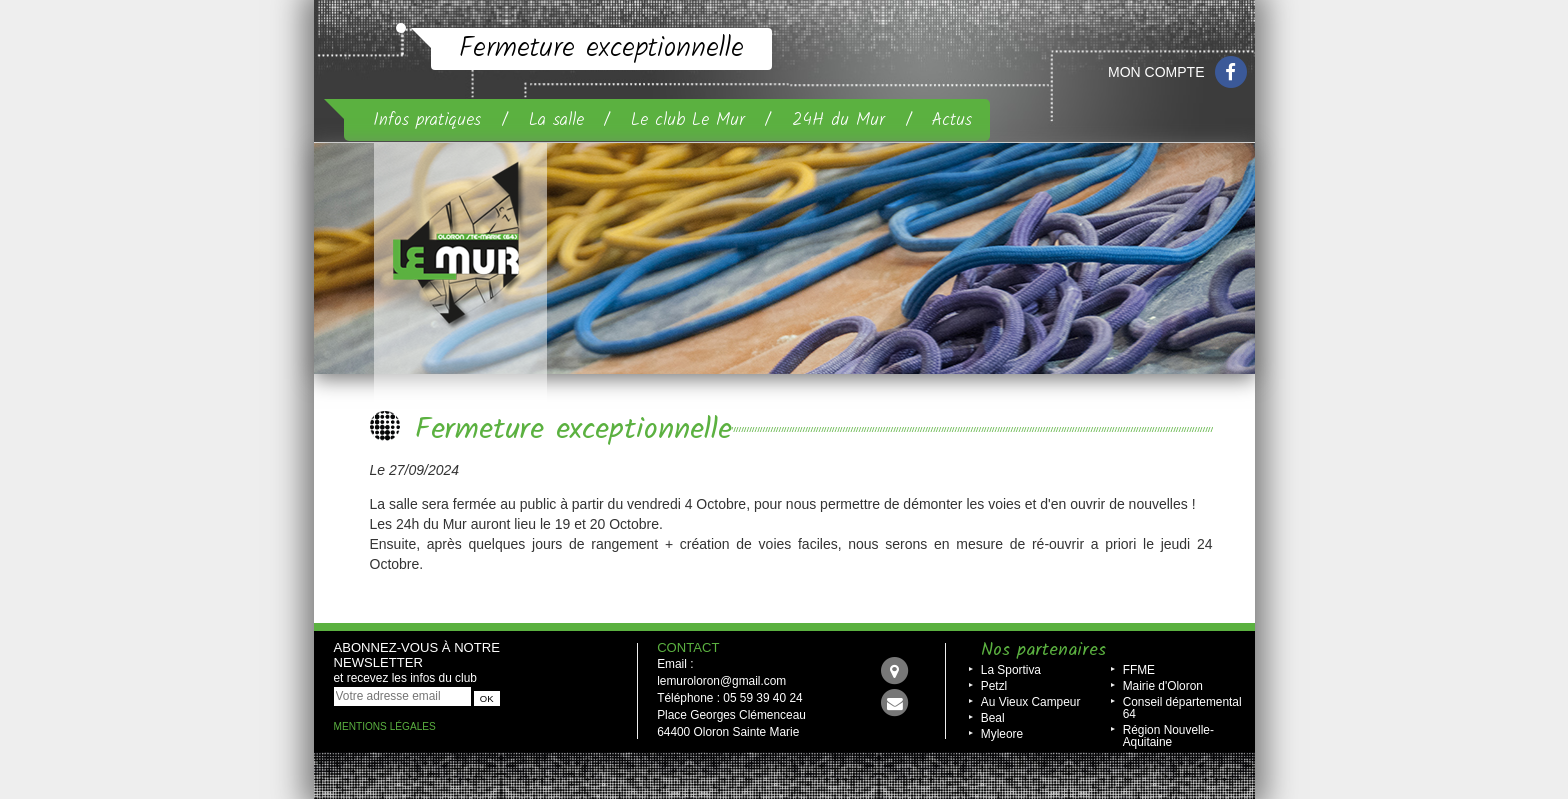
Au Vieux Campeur (1031, 702)
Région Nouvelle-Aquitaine (1168, 736)
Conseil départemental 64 (1182, 708)
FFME (1139, 670)
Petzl (994, 686)
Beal (993, 718)
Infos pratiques (427, 120)
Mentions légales (385, 726)
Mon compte (1156, 72)
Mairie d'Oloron (1163, 686)
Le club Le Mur (688, 120)
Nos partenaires (1043, 650)
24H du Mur (838, 120)
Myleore (1002, 734)
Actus (952, 120)
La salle (556, 120)
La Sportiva (1011, 670)
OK (487, 698)
